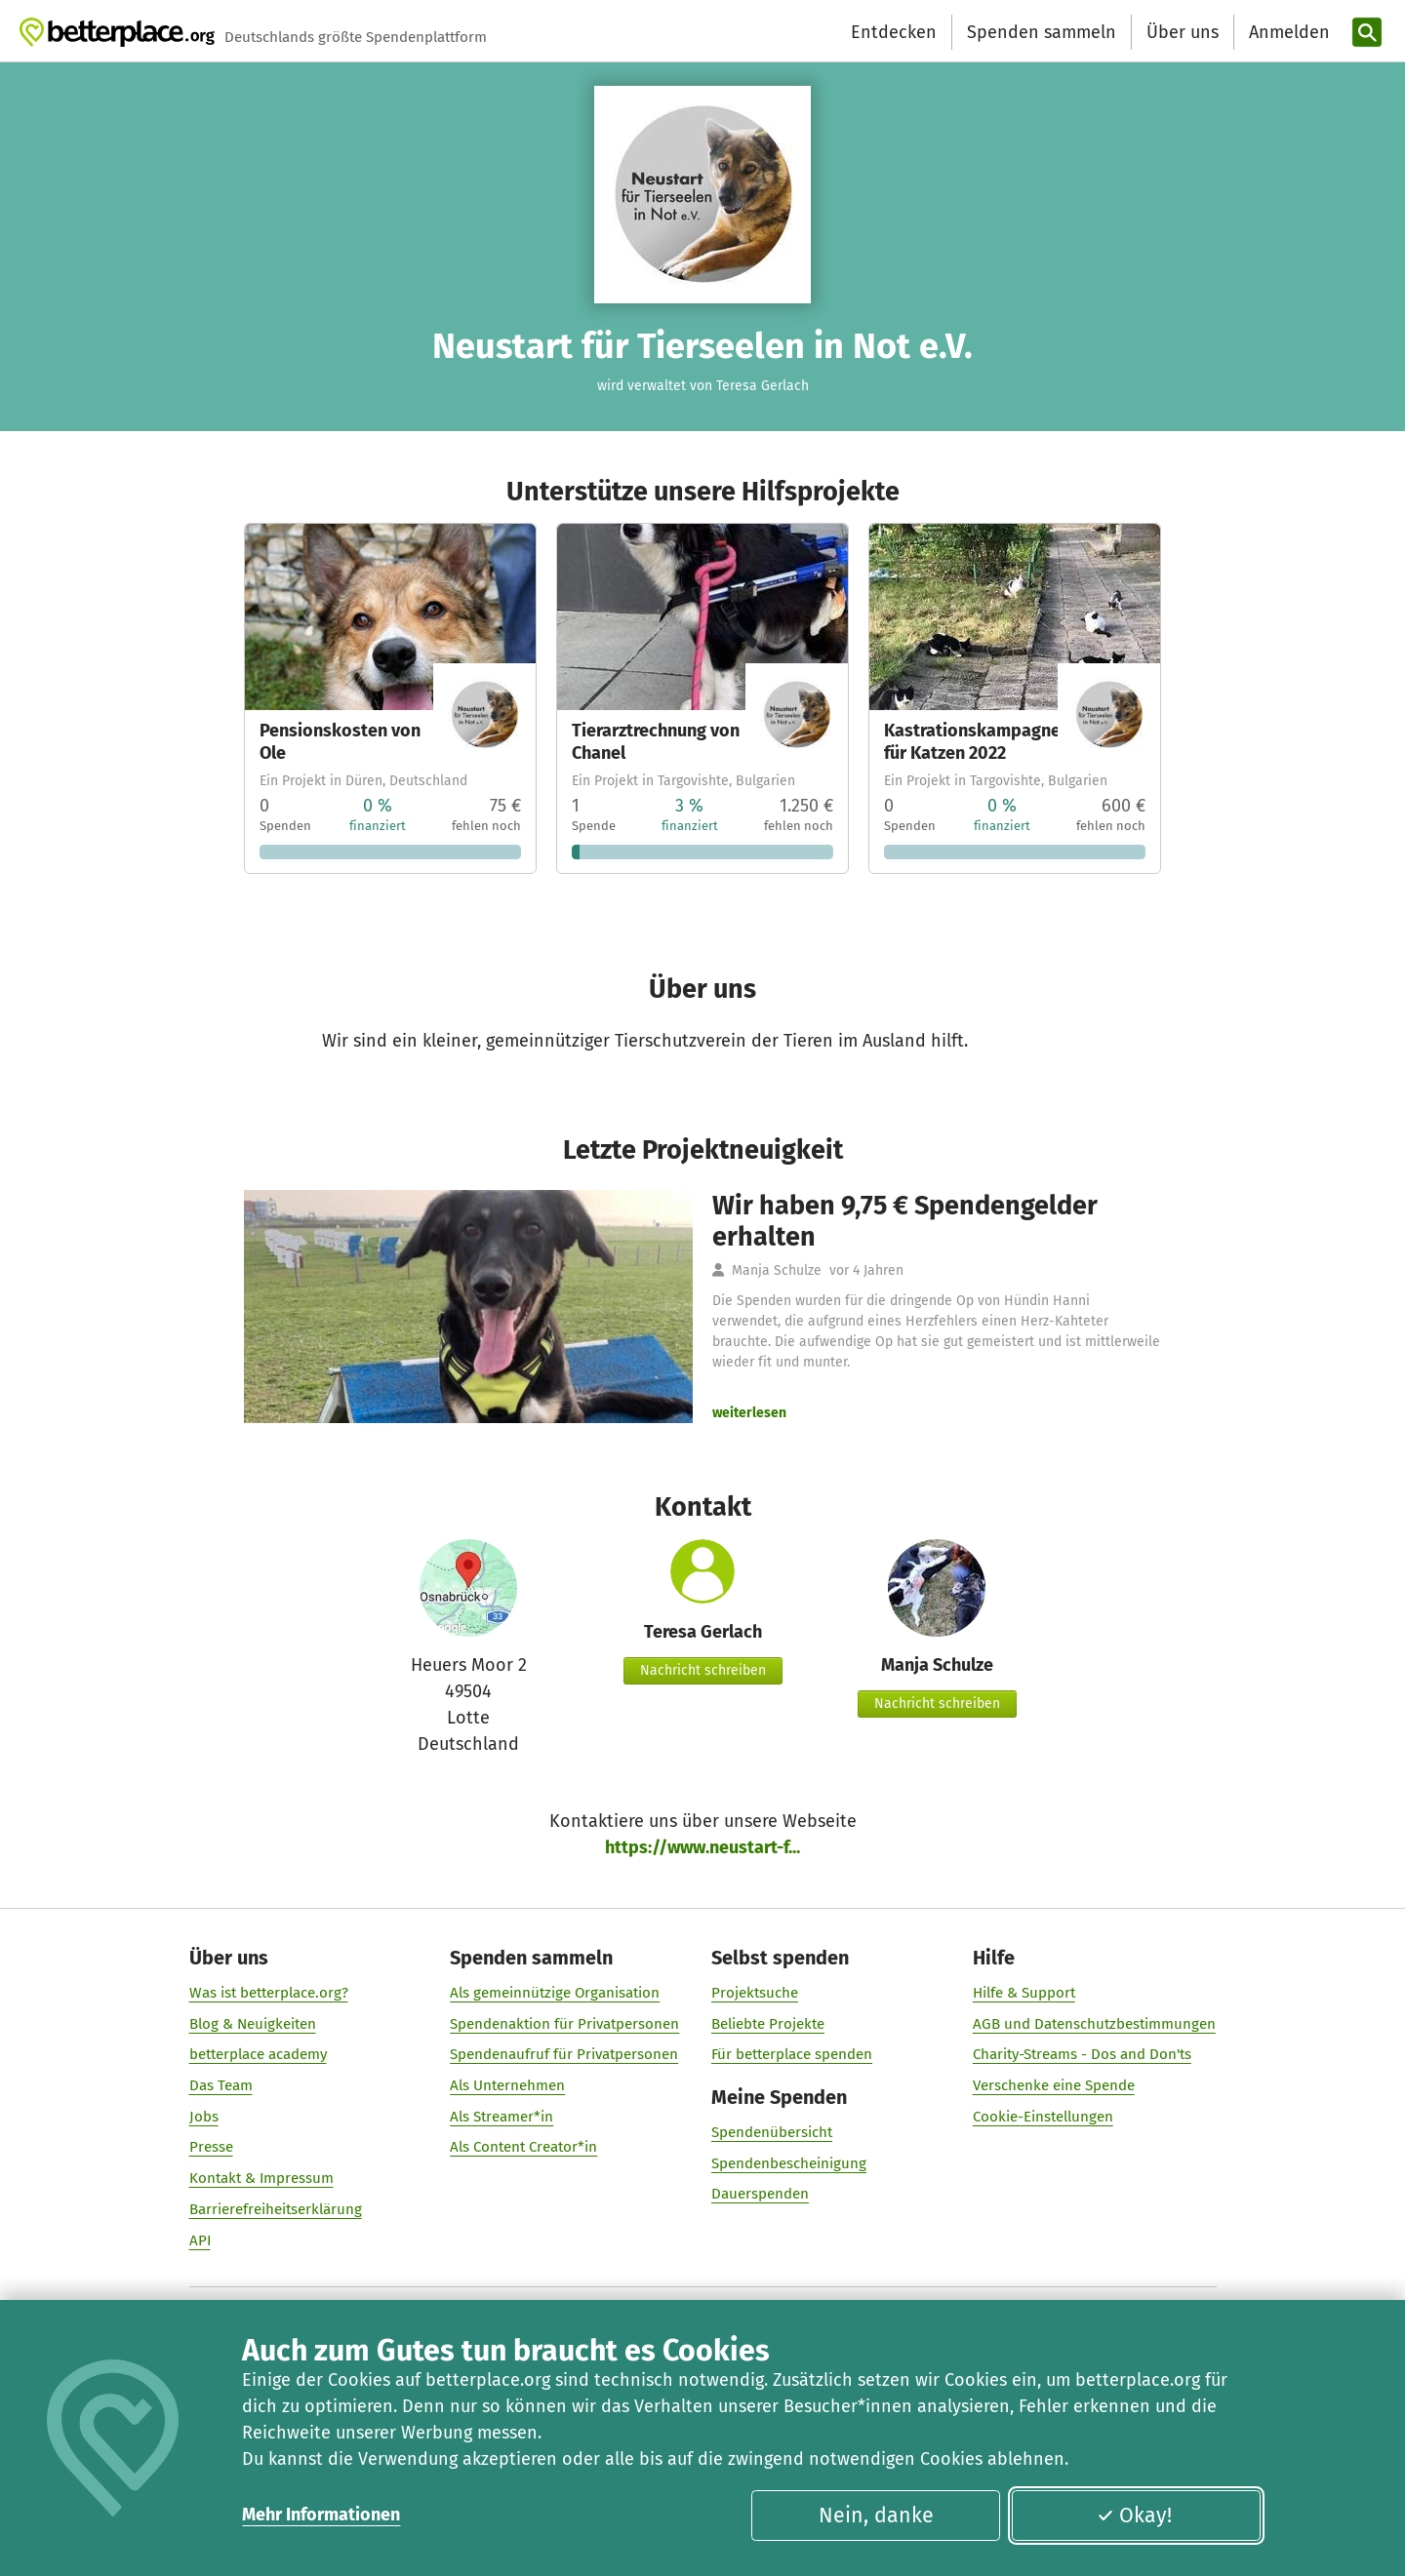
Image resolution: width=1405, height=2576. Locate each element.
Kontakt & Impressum (261, 2178)
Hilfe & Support (1024, 1992)
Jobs (204, 2115)
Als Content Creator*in (523, 2147)
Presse (211, 2147)
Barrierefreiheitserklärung (275, 2208)
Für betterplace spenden (791, 2054)
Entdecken (894, 32)
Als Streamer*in (501, 2115)
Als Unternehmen (507, 2084)
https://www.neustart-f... (702, 1847)
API (200, 2239)
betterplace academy (258, 2054)
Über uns (1182, 32)
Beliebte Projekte (767, 2023)
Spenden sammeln (1041, 32)
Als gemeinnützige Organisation (555, 1992)
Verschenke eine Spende (1054, 2084)
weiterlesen (749, 1413)
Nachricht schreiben (703, 1670)
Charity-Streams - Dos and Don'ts (1082, 2054)
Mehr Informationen (321, 2514)
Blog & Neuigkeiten (252, 2023)
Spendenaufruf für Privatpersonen (564, 2054)
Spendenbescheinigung (788, 2162)
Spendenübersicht (771, 2131)
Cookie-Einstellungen (1043, 2115)
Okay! (1134, 2515)
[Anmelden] (1287, 33)
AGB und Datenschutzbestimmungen (1094, 2023)
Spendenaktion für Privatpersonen (564, 2023)
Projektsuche (754, 1992)
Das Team (221, 2084)
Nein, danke (876, 2515)
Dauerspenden (760, 2193)
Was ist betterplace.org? (268, 1992)
